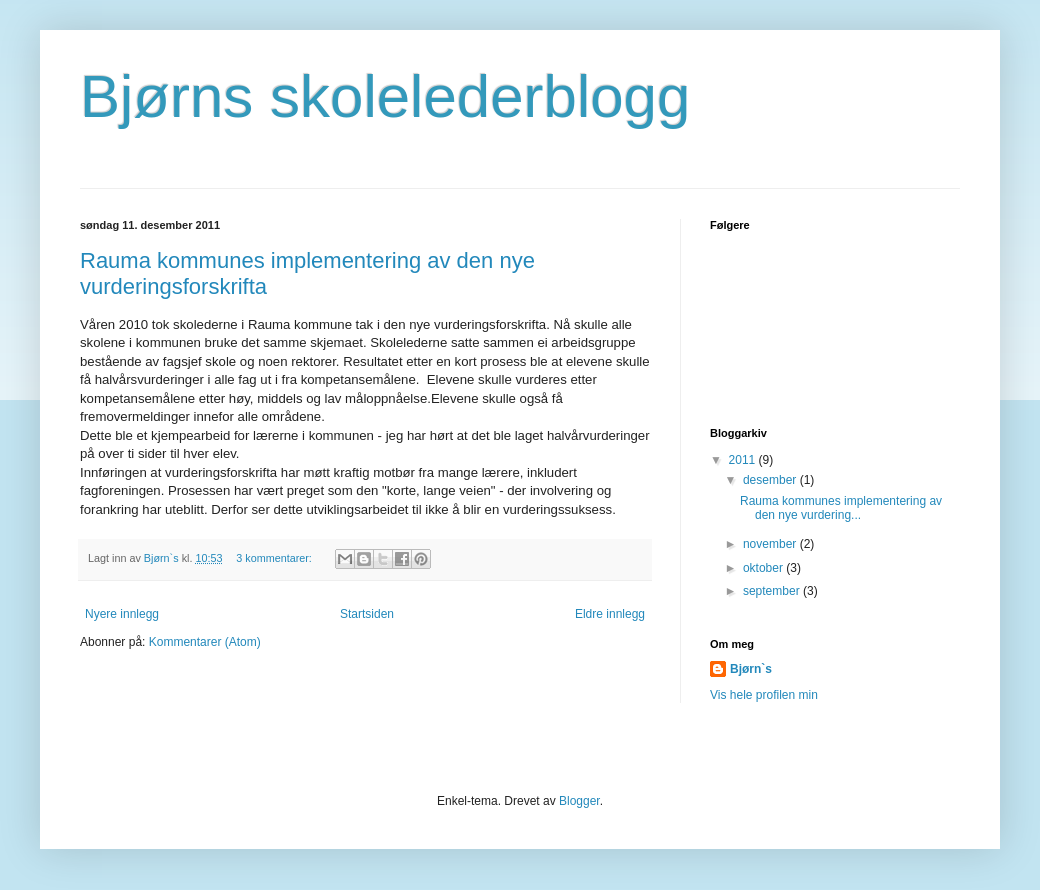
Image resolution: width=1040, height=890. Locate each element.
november (771, 544)
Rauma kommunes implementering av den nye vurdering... (841, 508)
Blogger (579, 801)
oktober (764, 568)
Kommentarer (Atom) (205, 642)
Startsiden (367, 614)
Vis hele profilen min (764, 695)
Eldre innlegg (610, 614)
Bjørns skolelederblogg (385, 96)
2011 (744, 460)
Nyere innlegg (122, 614)
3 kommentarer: (275, 558)
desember (771, 480)
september (773, 591)
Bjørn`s (751, 669)
